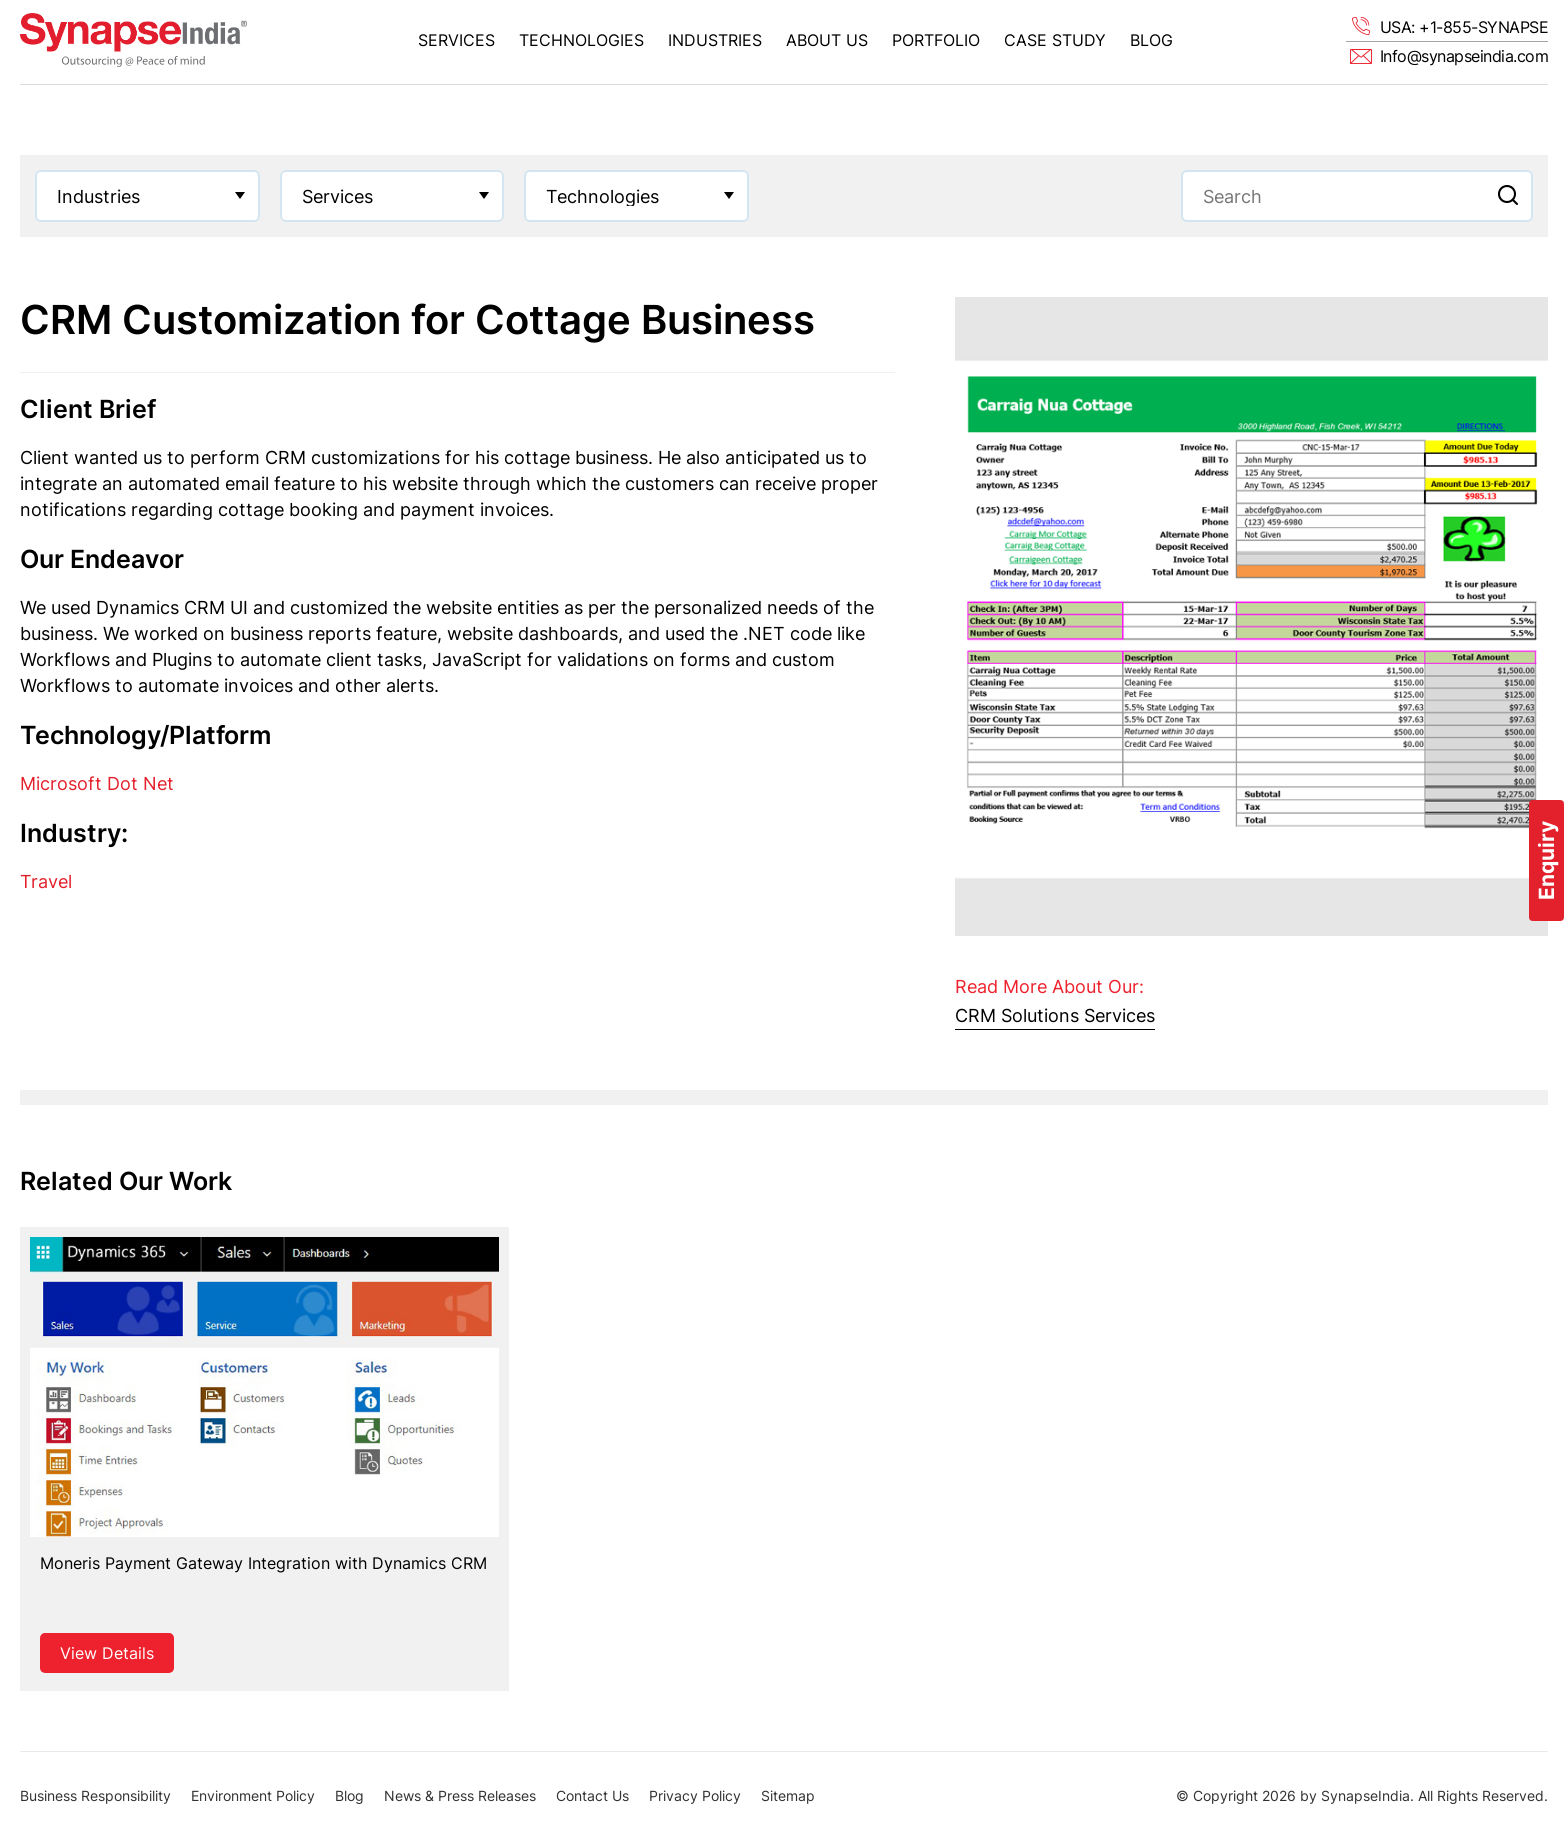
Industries (715, 40)
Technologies (581, 40)
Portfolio (936, 40)
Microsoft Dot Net (97, 783)
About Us (827, 40)
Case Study (1055, 40)
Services (456, 40)
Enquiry (1546, 860)
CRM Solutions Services (1055, 1015)
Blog (1151, 40)
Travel (46, 881)
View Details (107, 1653)
